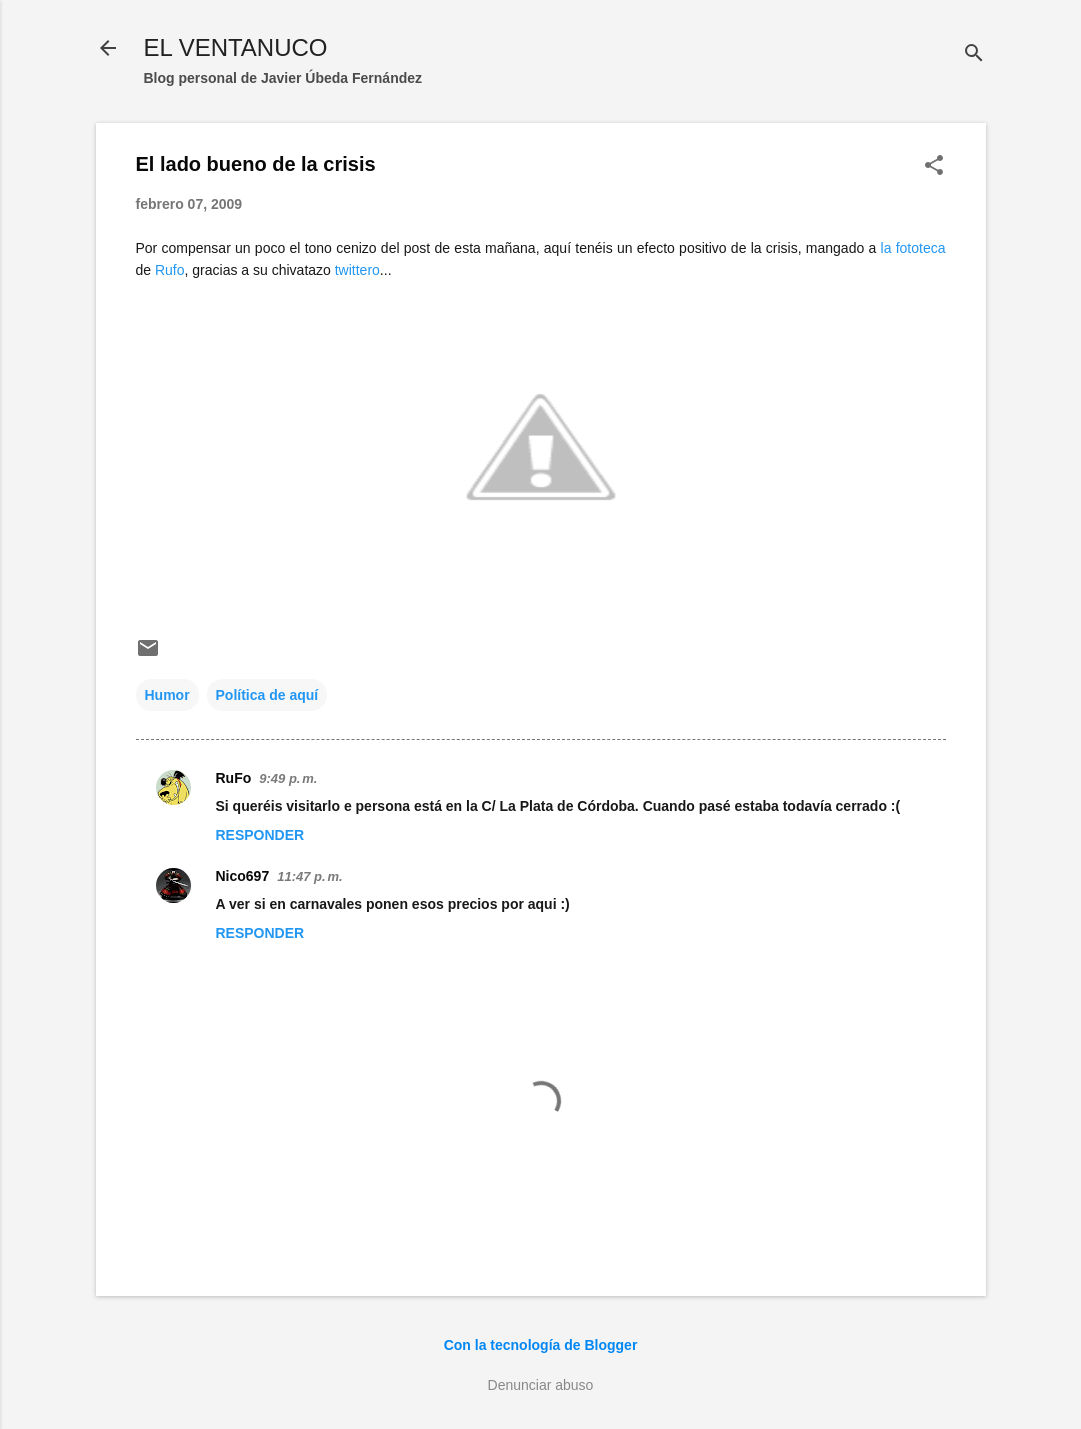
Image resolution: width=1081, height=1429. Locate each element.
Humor (167, 695)
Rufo (170, 270)
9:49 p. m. (288, 778)
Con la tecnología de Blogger (541, 1345)
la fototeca (913, 248)
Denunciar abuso (541, 1385)
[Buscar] (974, 54)
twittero (357, 270)
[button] (934, 166)
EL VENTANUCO (236, 47)
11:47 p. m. (309, 876)
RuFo (234, 778)
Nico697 (243, 876)
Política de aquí (267, 695)
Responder (260, 835)
